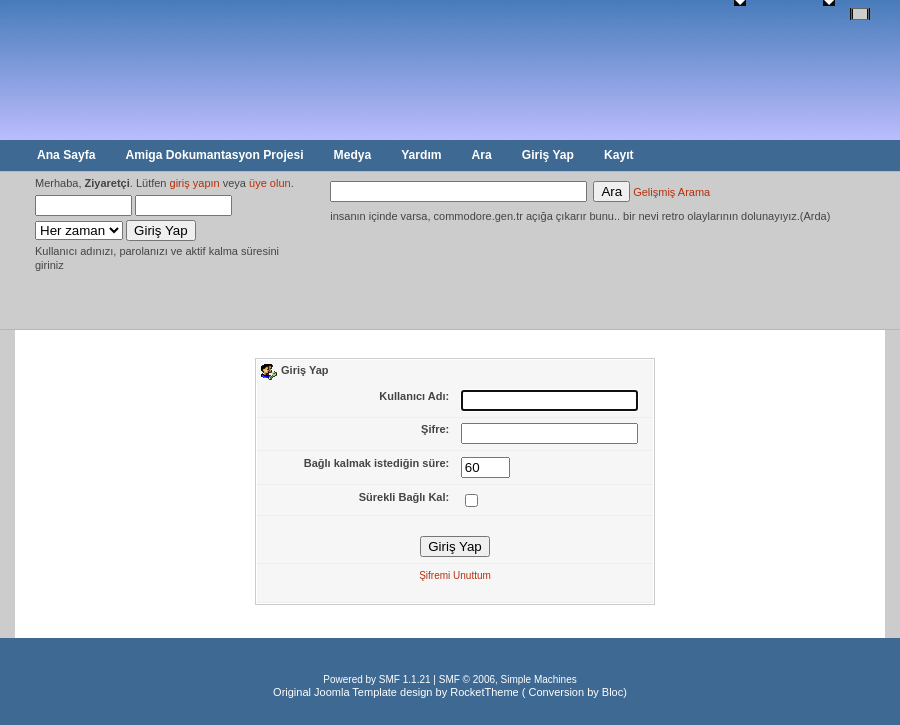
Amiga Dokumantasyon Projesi (214, 155)
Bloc (612, 692)
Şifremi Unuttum (455, 575)
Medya (353, 155)
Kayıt (619, 155)
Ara (482, 155)
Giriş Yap (548, 155)
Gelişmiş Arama (671, 192)
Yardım (421, 155)
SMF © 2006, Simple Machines (508, 679)
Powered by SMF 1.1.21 (376, 679)
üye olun (270, 183)
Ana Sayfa (66, 155)
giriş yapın (195, 183)
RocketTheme (484, 692)
